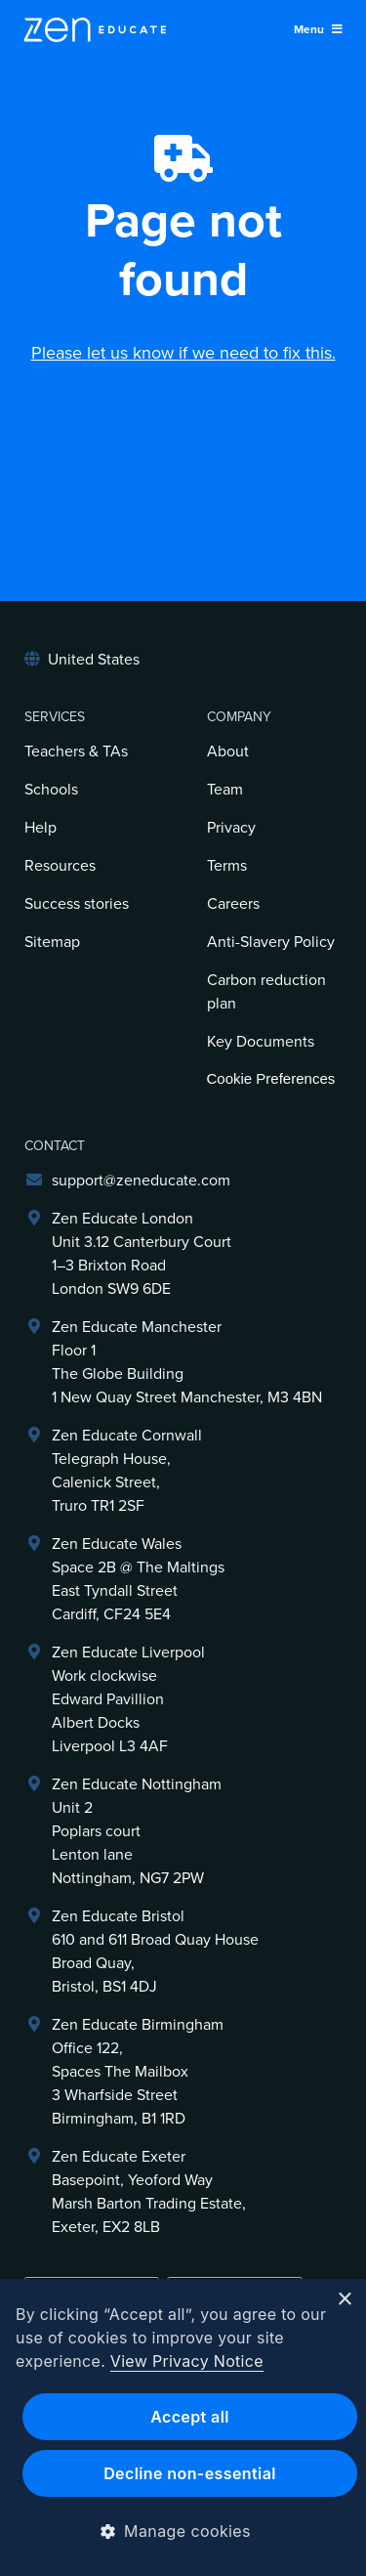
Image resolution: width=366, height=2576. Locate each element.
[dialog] (183, 2427)
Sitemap (52, 942)
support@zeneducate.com (141, 1180)
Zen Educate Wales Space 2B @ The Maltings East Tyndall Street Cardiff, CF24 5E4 (138, 1579)
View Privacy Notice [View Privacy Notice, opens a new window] (187, 2361)
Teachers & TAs (76, 751)
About (228, 751)
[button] (183, 2531)
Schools (51, 789)
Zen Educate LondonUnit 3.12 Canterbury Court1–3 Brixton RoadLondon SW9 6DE (141, 1254)
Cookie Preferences (271, 1078)
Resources (60, 866)
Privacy (231, 827)
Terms (227, 866)
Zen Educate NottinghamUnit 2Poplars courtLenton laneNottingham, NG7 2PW (137, 1831)
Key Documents (260, 1042)
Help (40, 827)
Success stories (76, 904)
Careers (233, 904)
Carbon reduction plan (266, 991)
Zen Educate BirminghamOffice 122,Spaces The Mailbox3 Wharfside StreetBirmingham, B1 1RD (138, 2071)
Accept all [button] (189, 2416)
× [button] (344, 2300)
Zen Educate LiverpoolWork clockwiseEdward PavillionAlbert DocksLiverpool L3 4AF (128, 1699)
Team (225, 789)
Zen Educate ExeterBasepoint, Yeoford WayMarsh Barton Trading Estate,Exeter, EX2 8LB (149, 2192)
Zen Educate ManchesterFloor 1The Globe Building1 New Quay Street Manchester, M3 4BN (187, 1362)
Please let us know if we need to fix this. (183, 353)
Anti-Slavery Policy (271, 942)
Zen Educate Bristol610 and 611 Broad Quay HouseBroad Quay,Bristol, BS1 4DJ (155, 1951)
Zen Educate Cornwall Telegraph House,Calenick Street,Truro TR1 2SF (127, 1471)
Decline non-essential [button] (189, 2473)
